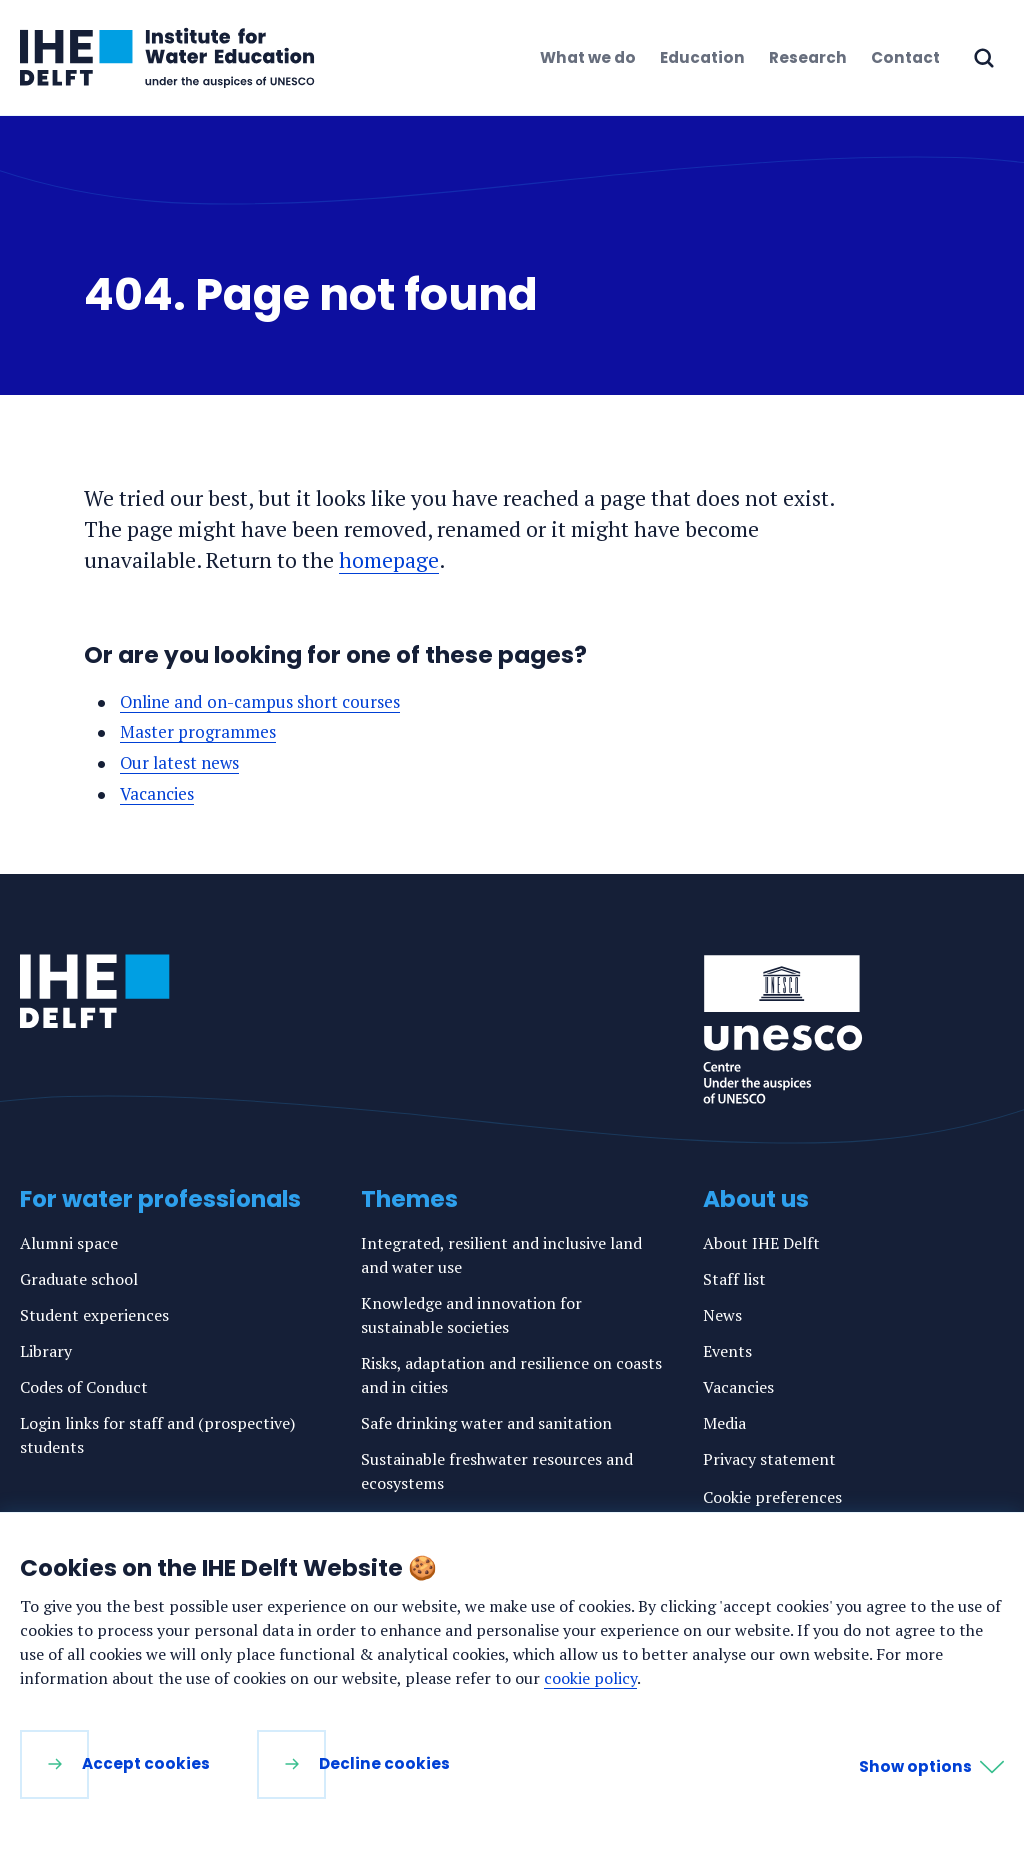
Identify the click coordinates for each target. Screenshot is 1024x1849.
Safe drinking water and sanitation (486, 1422)
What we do (588, 57)
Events (727, 1350)
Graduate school (79, 1278)
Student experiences (94, 1314)
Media (724, 1422)
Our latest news (180, 762)
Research (808, 57)
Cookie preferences (772, 1496)
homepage (389, 560)
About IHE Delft (761, 1242)
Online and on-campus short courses (261, 701)
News (722, 1314)
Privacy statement (769, 1458)
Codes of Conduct (84, 1386)
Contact (905, 57)
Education (702, 57)
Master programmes (198, 731)
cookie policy (590, 1678)
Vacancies (158, 793)
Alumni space (69, 1242)
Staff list (734, 1278)
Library (46, 1350)
